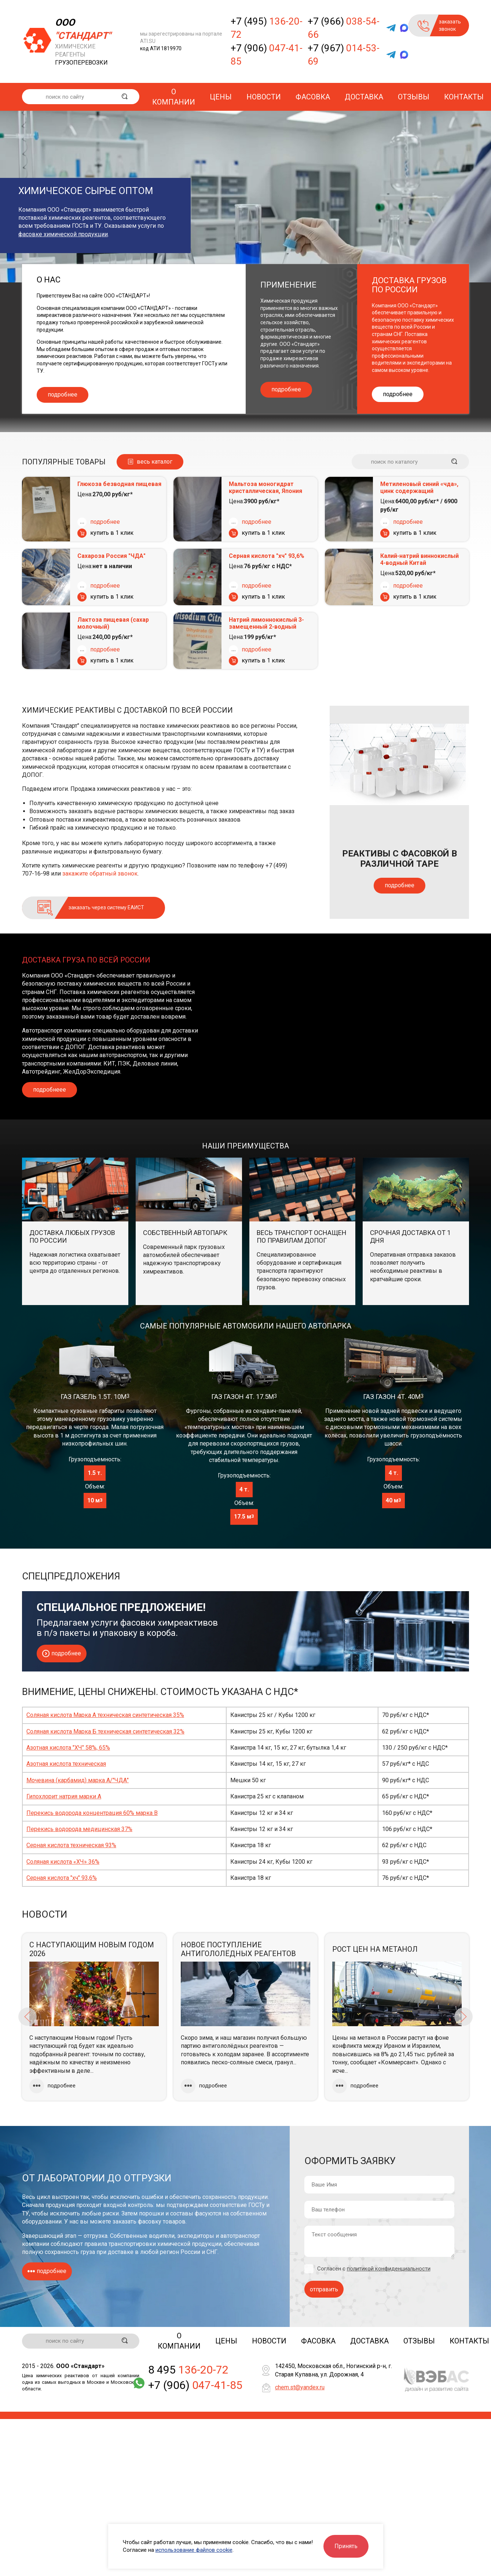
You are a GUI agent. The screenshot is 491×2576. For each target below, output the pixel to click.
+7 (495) (267, 28)
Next (463, 2016)
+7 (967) (344, 55)
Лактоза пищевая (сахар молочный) (113, 623)
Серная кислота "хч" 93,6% (266, 555)
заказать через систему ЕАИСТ (106, 907)
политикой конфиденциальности (388, 2268)
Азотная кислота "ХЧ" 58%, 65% (68, 1747)
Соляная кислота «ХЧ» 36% (62, 1861)
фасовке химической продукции (63, 234)
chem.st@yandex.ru (300, 2388)
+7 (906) (267, 55)
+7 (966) (344, 28)
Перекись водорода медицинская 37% (79, 1829)
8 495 (188, 2370)
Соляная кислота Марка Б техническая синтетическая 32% (105, 1731)
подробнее (62, 394)
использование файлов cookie (193, 2550)
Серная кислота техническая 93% (71, 1845)
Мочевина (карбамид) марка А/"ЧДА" (77, 1780)
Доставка (364, 96)
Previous (27, 2016)
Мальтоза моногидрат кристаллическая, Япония (265, 487)
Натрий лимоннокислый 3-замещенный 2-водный (266, 623)
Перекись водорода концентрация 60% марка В (92, 1812)
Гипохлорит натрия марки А (63, 1796)
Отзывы (413, 96)
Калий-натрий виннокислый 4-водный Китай (419, 559)
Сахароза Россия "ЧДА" (111, 555)
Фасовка (313, 96)
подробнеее (49, 1089)
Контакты (464, 96)
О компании (173, 96)
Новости (263, 96)
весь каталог (154, 461)
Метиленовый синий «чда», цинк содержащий (419, 487)
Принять (346, 2546)
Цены (221, 96)
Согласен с (373, 2269)
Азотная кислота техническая (66, 1763)
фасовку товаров (162, 2221)
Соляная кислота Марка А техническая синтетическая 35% (105, 1714)
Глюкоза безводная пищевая (119, 484)
